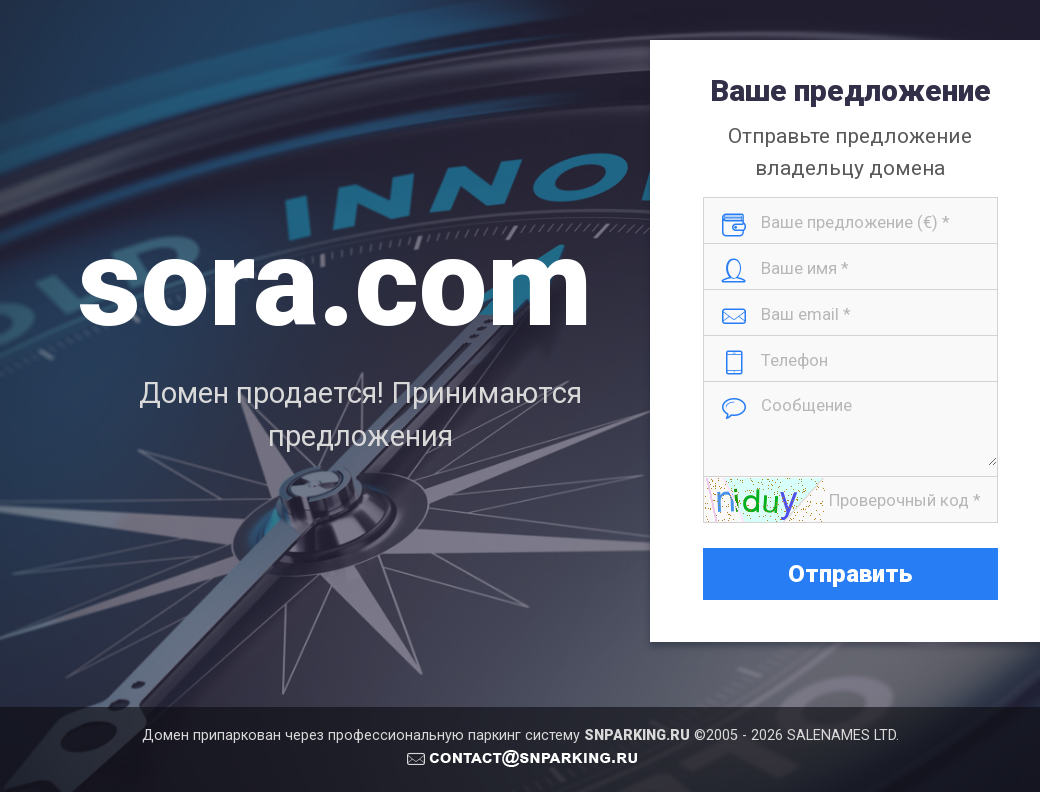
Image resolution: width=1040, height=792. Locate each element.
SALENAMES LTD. (843, 735)
